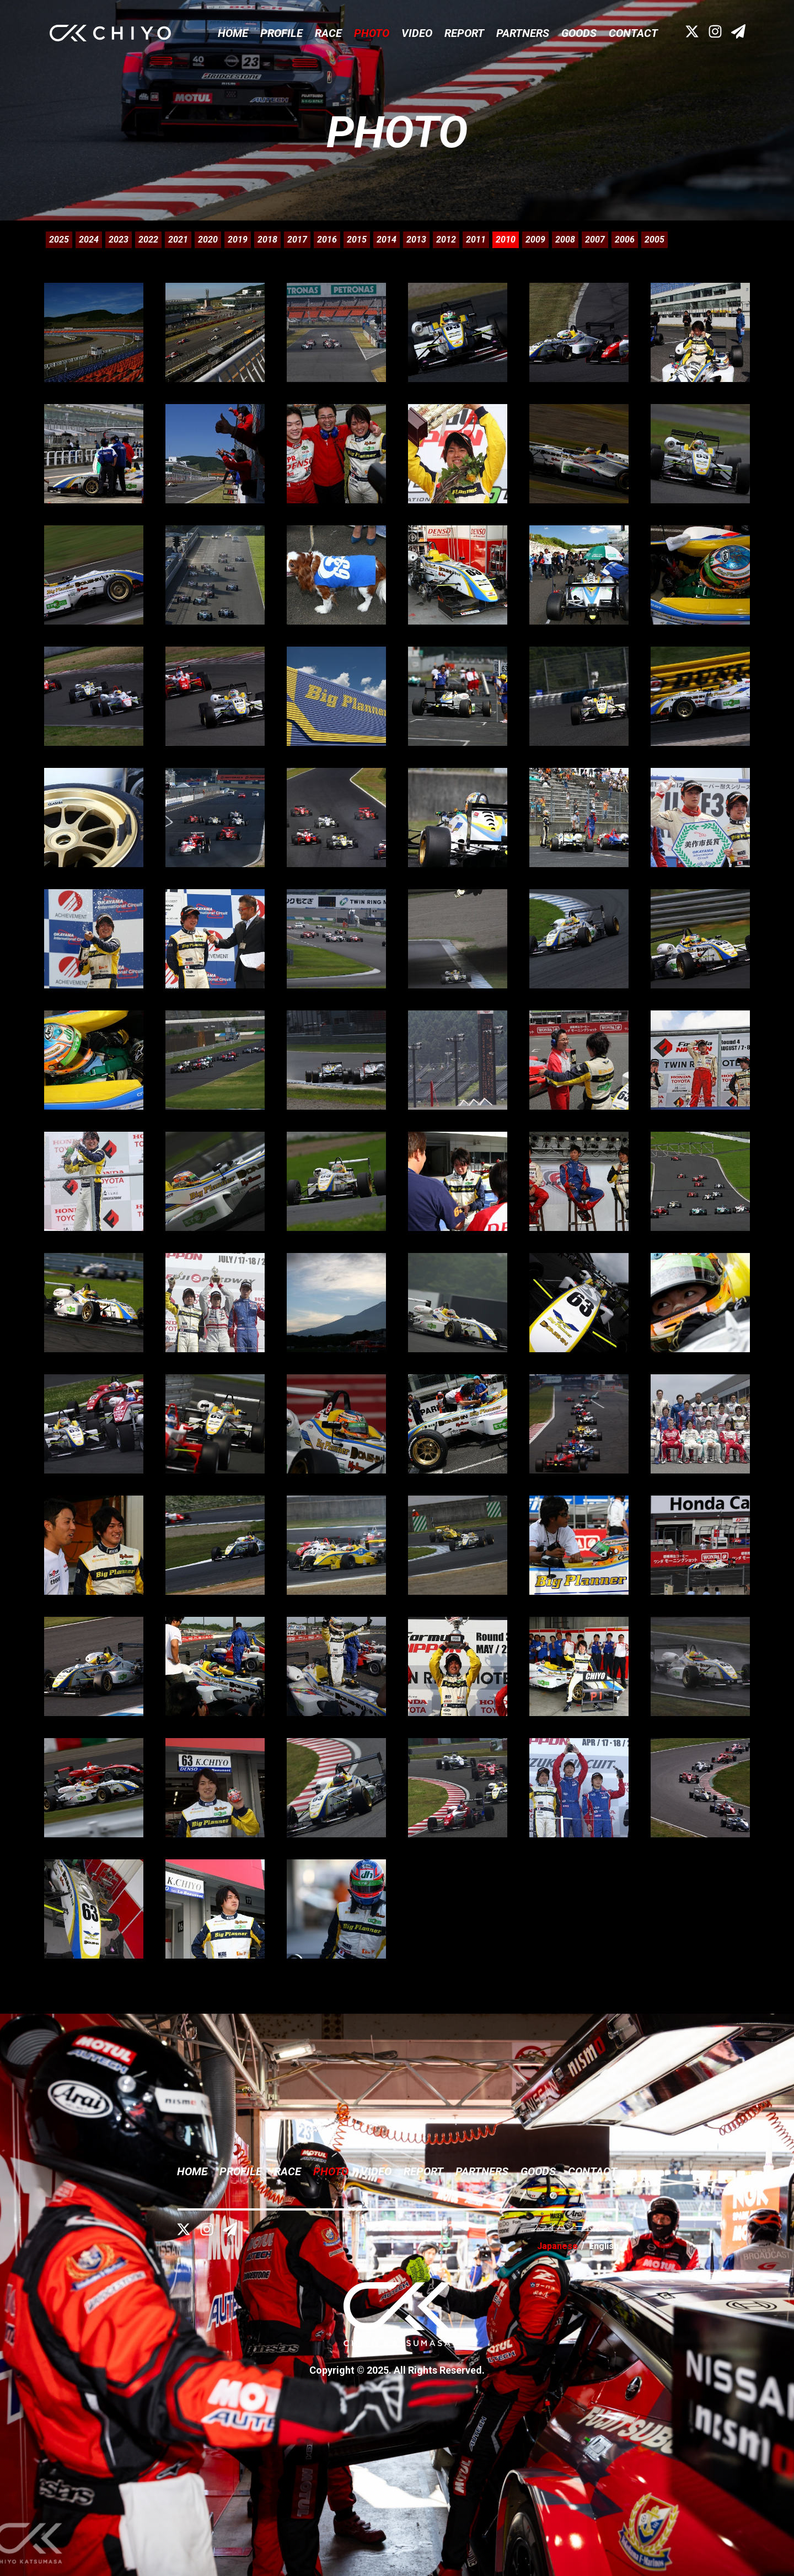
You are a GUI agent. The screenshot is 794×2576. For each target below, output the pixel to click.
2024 (89, 239)
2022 (148, 239)
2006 (625, 239)
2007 (595, 239)
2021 (178, 239)
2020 (208, 239)
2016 (327, 239)
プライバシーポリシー (574, 2227)
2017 (297, 239)
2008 (565, 239)
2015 (357, 239)
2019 (238, 239)
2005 (654, 239)
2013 (416, 239)
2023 (118, 239)
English (604, 2246)
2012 (446, 239)
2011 (476, 239)
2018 (267, 239)
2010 (506, 239)
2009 (535, 239)
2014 (386, 239)
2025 (59, 239)
